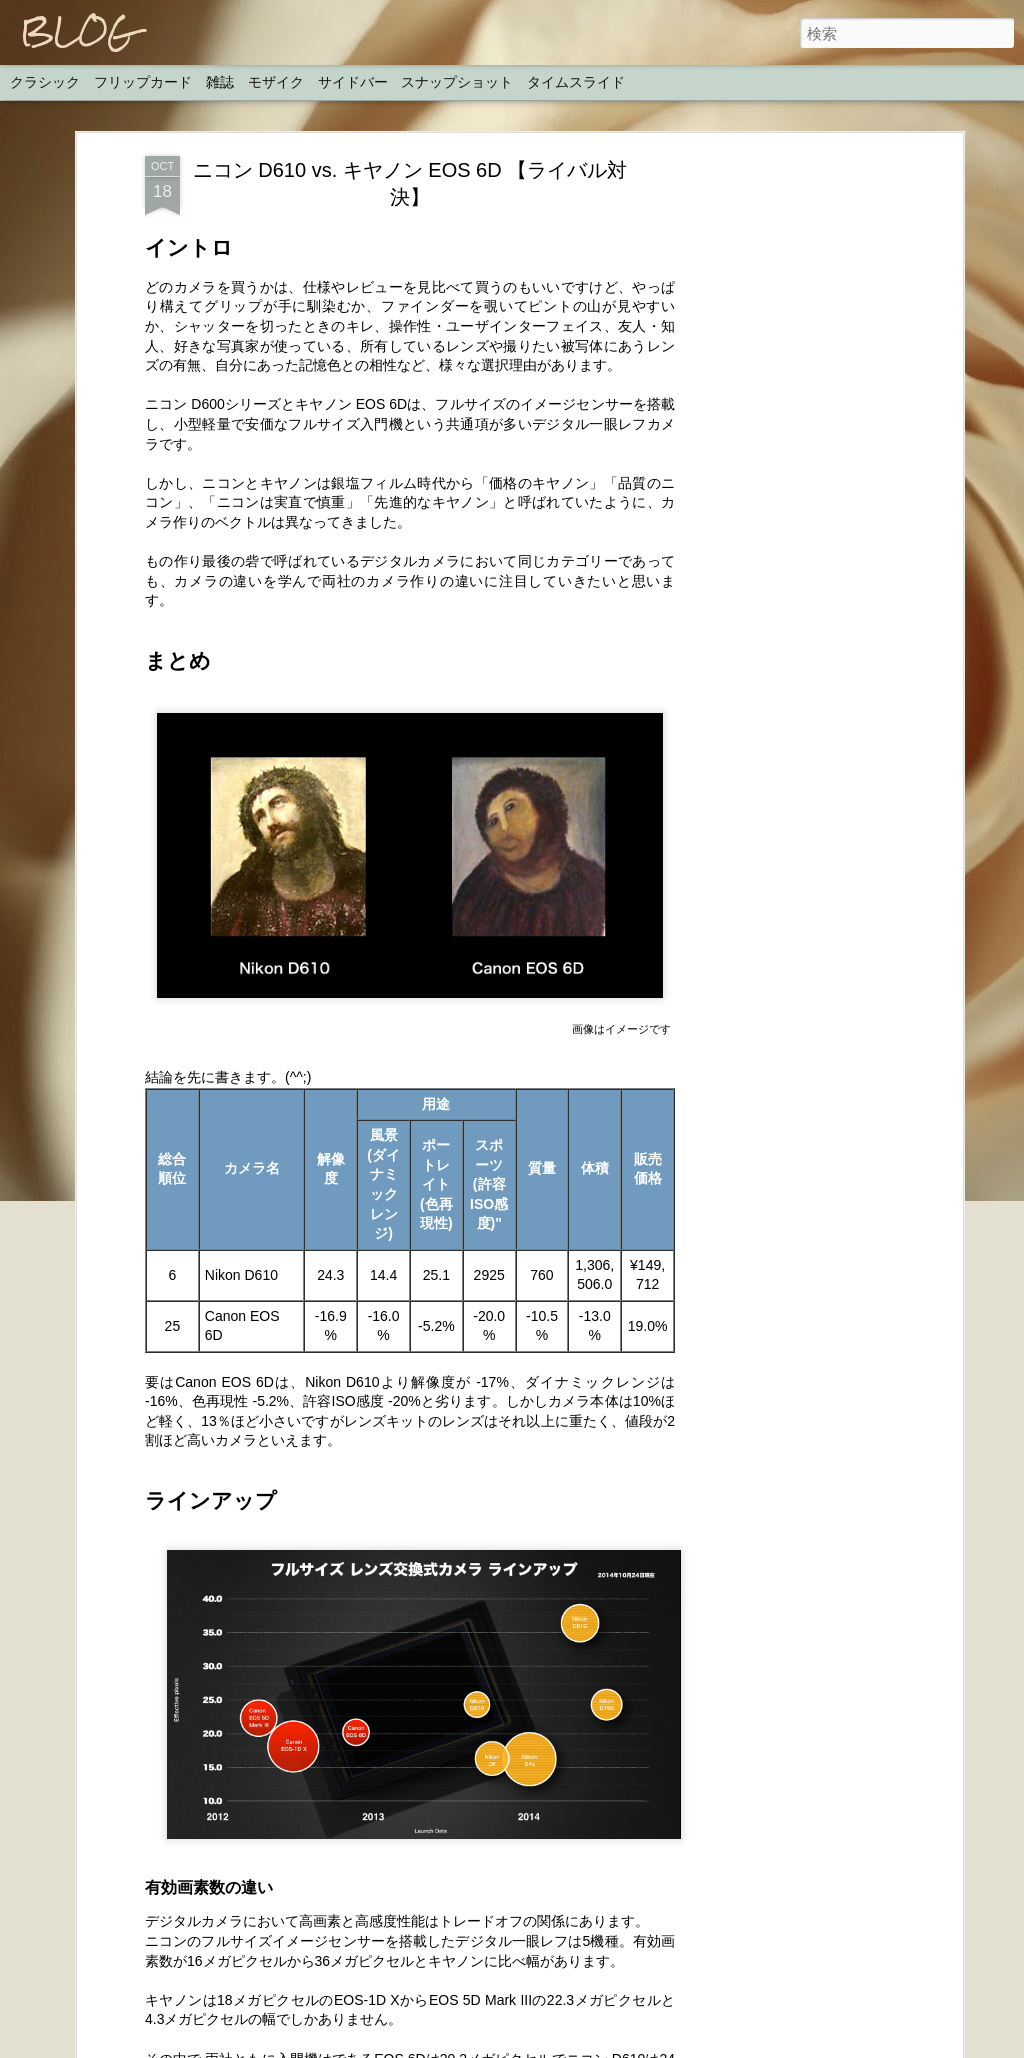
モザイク (276, 82)
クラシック (45, 82)
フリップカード (143, 82)
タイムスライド (576, 82)
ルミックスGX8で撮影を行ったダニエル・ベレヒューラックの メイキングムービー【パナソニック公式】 (495, 1466)
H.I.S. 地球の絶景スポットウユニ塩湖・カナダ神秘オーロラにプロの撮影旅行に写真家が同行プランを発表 (501, 1920)
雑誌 (220, 82)
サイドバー (353, 82)
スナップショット (457, 82)
